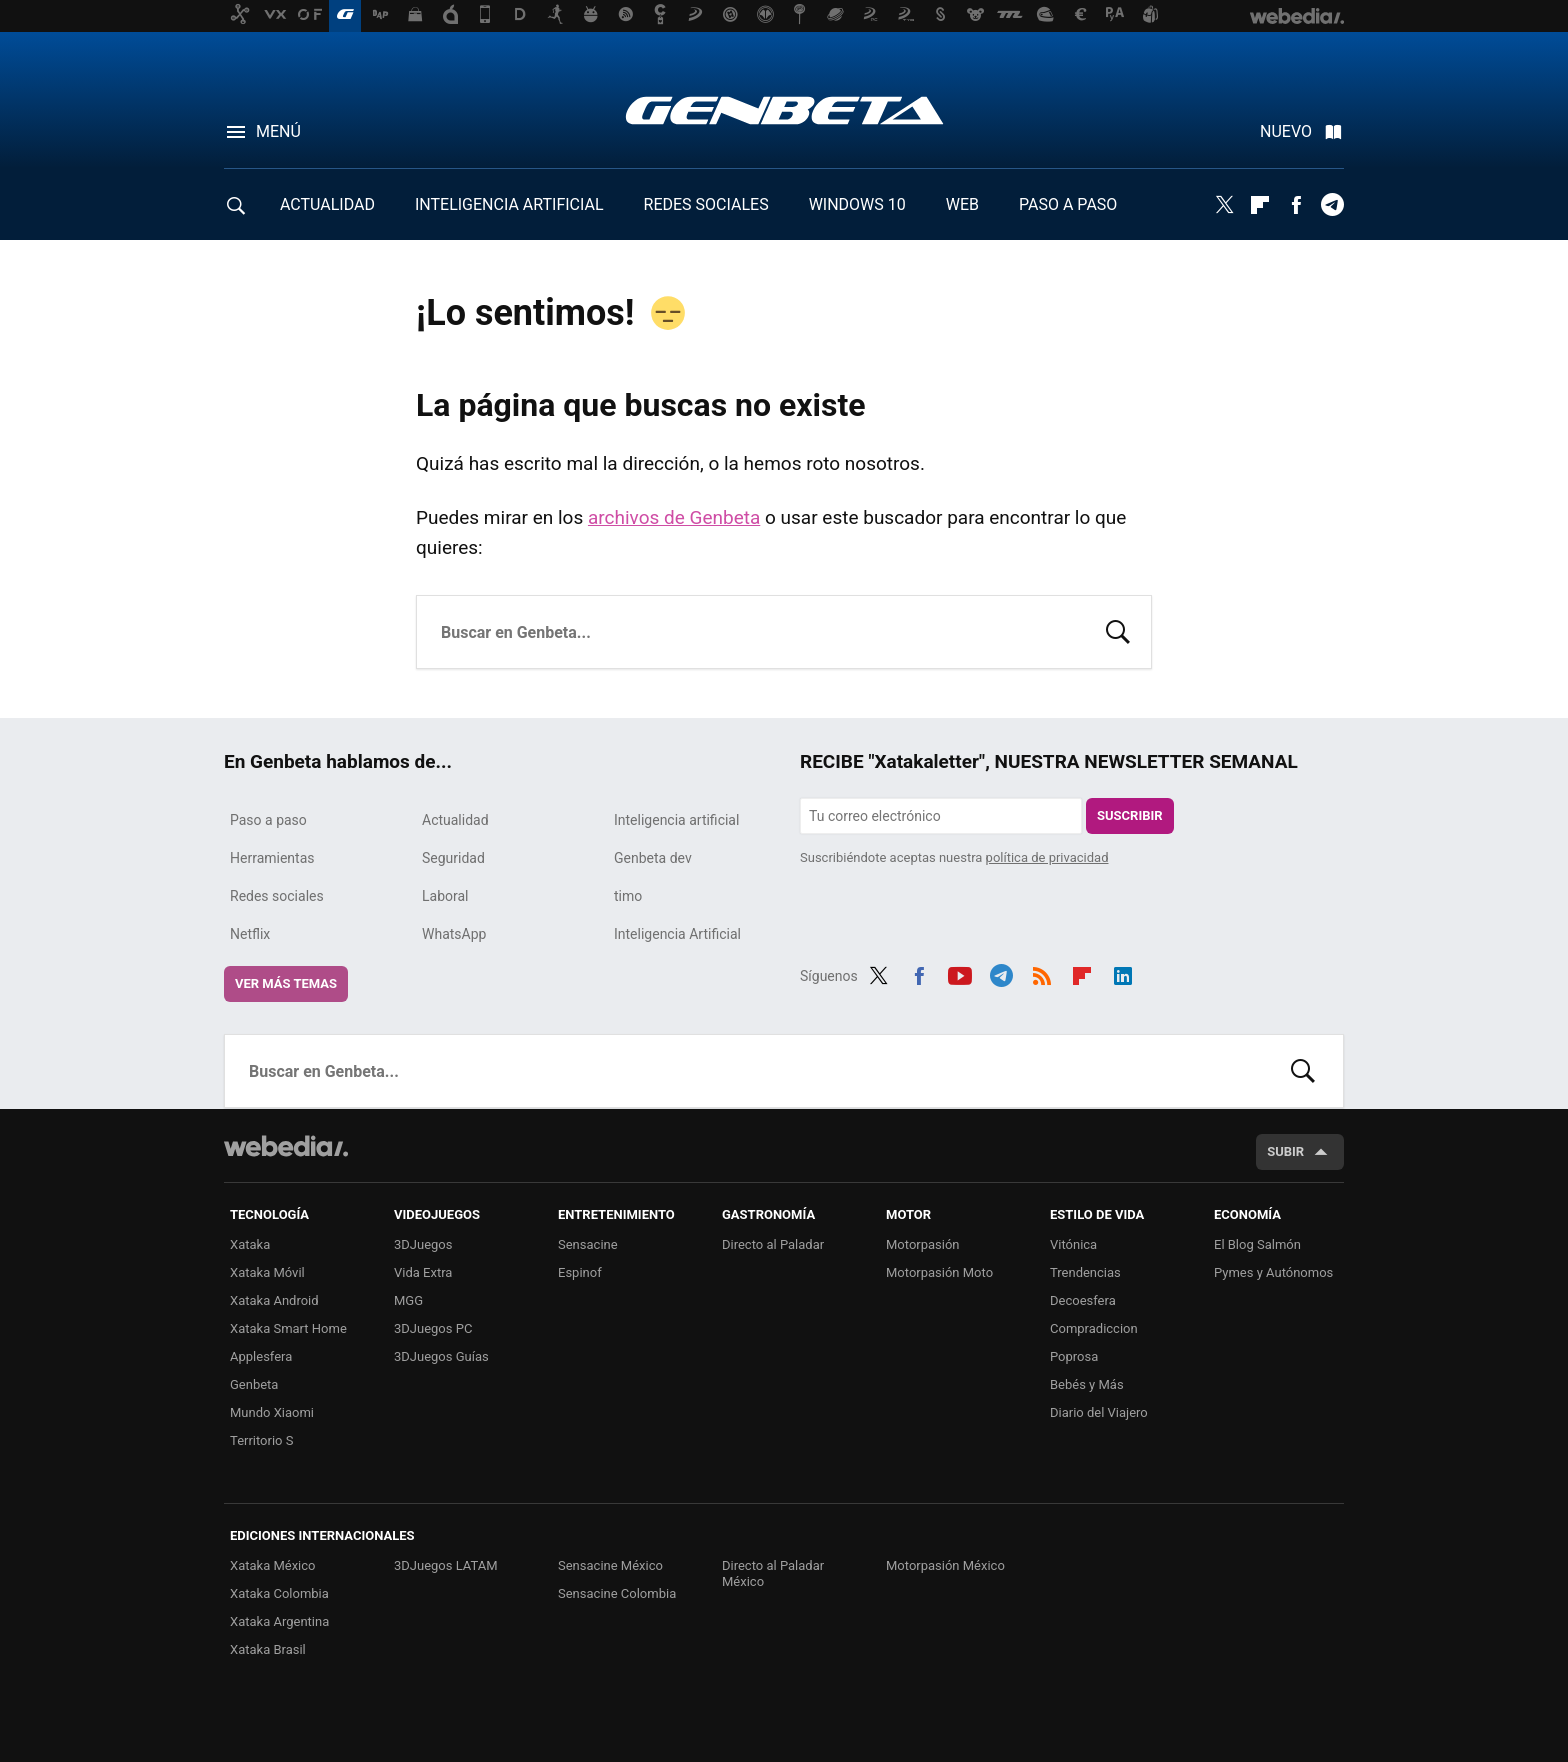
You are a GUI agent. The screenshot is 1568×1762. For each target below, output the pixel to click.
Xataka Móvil (267, 1272)
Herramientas (272, 858)
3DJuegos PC (433, 1328)
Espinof (580, 1272)
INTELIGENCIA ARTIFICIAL (509, 204)
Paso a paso (268, 820)
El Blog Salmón (1257, 1244)
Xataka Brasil (268, 1649)
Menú (278, 131)
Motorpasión (923, 1244)
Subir (1285, 1151)
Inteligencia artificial (676, 820)
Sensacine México (610, 1565)
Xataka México (273, 1565)
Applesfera (261, 1356)
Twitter (1224, 205)
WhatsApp (454, 934)
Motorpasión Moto (939, 1272)
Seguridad (453, 858)
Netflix (250, 934)
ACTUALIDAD (327, 204)
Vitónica (1073, 1244)
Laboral (445, 896)
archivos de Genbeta (674, 517)
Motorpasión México (945, 1565)
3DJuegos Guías (441, 1356)
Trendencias (1085, 1272)
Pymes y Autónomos (1273, 1272)
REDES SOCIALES (706, 204)
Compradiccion (1094, 1328)
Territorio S (261, 1440)
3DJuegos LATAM (446, 1565)
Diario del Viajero (1099, 1412)
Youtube (960, 973)
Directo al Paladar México (773, 1573)
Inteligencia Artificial (677, 934)
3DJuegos (423, 1244)
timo (628, 896)
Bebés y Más (1087, 1384)
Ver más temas (286, 983)
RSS (1042, 973)
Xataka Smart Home (288, 1328)
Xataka (250, 1244)
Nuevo (1286, 131)
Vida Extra (423, 1272)
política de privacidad (1047, 857)
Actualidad (455, 820)
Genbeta (784, 110)
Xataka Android (274, 1300)
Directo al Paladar (773, 1244)
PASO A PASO (1068, 204)
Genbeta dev (653, 858)
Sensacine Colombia (617, 1593)
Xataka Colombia (279, 1593)
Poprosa (1074, 1356)
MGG (408, 1300)
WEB (962, 204)
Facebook (1296, 205)
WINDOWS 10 (857, 204)
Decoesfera (1083, 1300)
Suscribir (1130, 815)
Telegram (1332, 205)
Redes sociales (277, 896)
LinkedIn (1123, 973)
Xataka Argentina (279, 1621)
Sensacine (588, 1244)
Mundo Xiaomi (272, 1412)
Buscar (1118, 630)
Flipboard (1260, 205)
